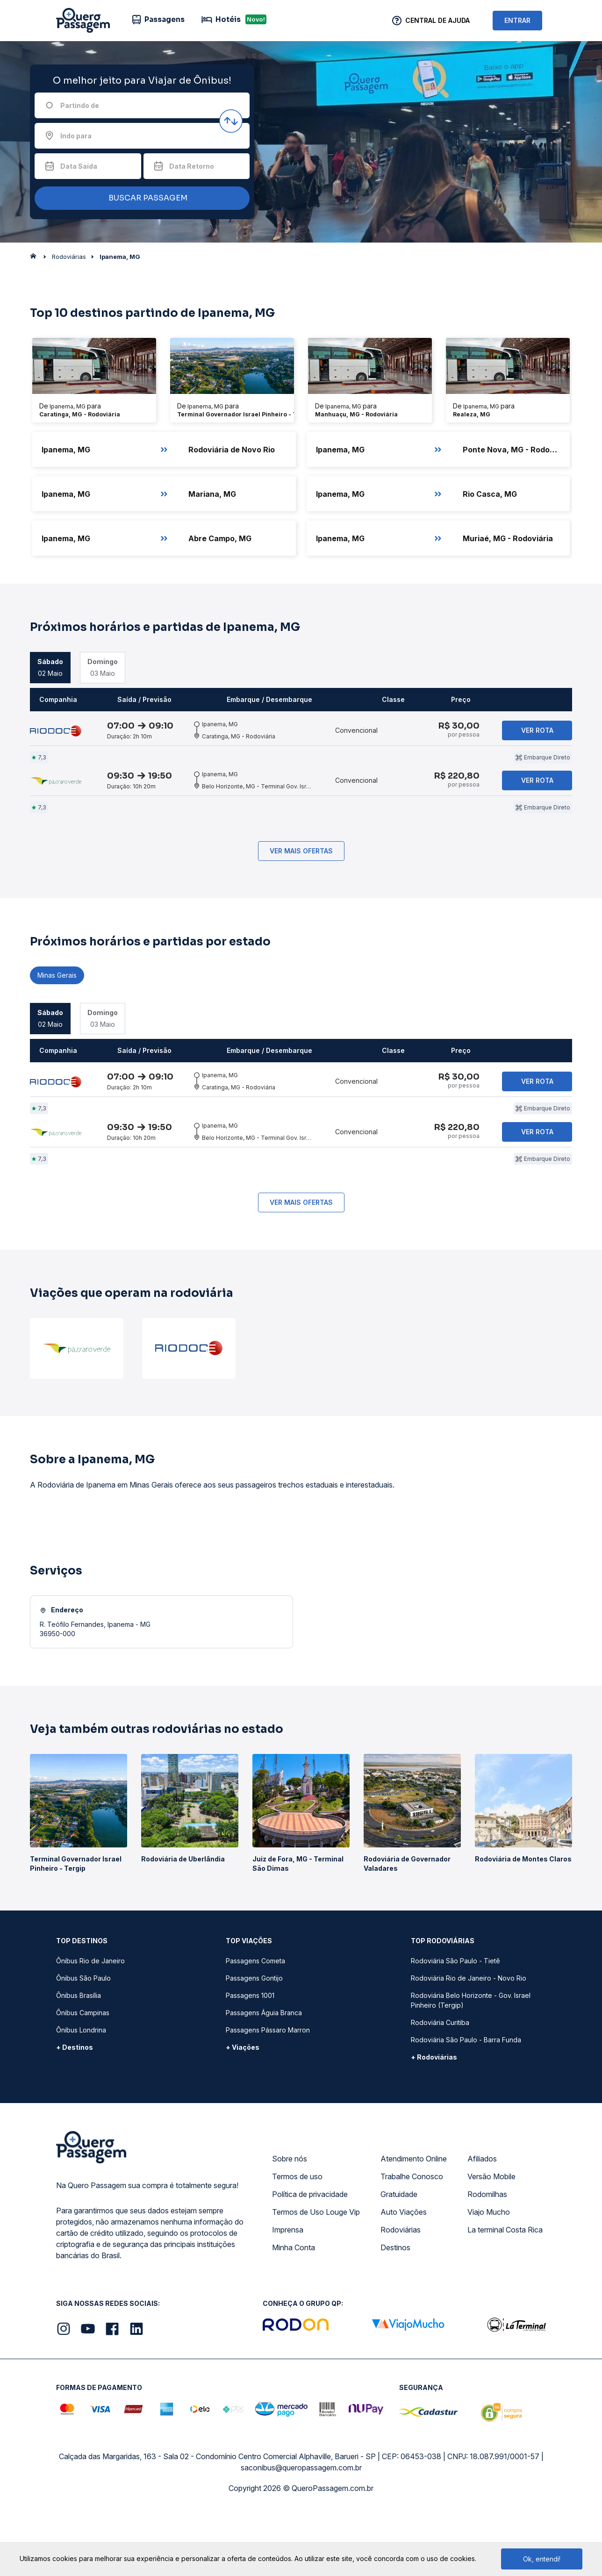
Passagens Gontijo (254, 2042)
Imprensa (287, 2293)
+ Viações (242, 2111)
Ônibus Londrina (81, 2093)
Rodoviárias (400, 2293)
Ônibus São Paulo (83, 2042)
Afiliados (482, 2222)
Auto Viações (403, 2275)
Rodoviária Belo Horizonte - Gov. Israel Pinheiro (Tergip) (470, 2064)
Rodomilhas (487, 2257)
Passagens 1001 (250, 2059)
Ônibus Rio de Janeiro (90, 2024)
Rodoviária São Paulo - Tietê (455, 2024)
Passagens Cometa (255, 2024)
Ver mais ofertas (301, 883)
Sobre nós (289, 2222)
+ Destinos (74, 2111)
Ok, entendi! (541, 2559)
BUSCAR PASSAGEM (139, 198)
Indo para (76, 136)
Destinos (395, 2311)
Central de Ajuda (437, 20)
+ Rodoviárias (434, 2121)
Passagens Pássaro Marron (268, 2093)
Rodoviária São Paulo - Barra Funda (466, 2103)
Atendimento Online (413, 2222)
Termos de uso (297, 2240)
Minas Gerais (57, 1007)
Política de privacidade (310, 2257)
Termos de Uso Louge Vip (316, 2275)
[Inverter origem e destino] (231, 121)
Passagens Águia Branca (264, 2076)
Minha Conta (293, 2311)
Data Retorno (191, 166)
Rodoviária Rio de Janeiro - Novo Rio (468, 2042)
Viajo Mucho (488, 2275)
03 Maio (102, 667)
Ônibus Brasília (78, 2059)
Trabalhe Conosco (411, 2240)
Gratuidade (398, 2257)
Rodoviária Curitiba (440, 2086)
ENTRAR (517, 20)
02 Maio (50, 667)
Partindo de (79, 105)
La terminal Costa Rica (505, 2293)
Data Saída (78, 166)
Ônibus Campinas (82, 2076)
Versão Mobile (491, 2240)
